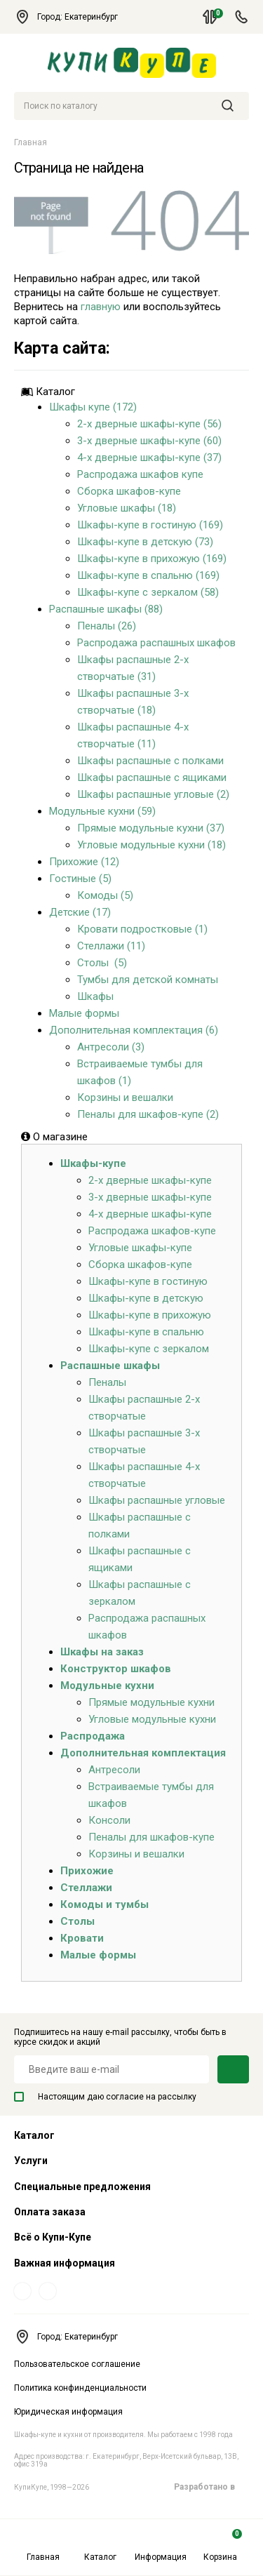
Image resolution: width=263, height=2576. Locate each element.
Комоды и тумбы (104, 1904)
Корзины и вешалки (125, 1097)
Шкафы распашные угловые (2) (153, 794)
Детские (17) (80, 912)
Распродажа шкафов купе (140, 474)
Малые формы (84, 1013)
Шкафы (95, 996)
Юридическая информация (68, 2412)
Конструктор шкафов (115, 1668)
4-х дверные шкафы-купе (150, 1214)
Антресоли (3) (110, 1047)
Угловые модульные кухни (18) (151, 845)
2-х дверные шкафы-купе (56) (149, 424)
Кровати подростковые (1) (142, 929)
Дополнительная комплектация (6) (133, 1030)
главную (101, 306)
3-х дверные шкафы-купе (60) (149, 440)
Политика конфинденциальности (80, 2388)
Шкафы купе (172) (93, 407)
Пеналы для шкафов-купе (151, 1837)
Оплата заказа (50, 2211)
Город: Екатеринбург (72, 16)
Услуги (31, 2160)
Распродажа (92, 1736)
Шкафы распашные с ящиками (152, 777)
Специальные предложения (82, 2186)
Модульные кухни (107, 1685)
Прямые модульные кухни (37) (150, 828)
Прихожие (87, 1870)
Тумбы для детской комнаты (147, 979)
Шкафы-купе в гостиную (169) (150, 525)
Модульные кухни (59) (102, 811)
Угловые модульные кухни (152, 1719)
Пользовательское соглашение (77, 2364)
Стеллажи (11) (111, 946)
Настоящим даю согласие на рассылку (105, 2097)
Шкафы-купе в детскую (145, 1298)
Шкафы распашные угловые (156, 1500)
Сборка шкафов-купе (129, 491)
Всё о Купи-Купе (52, 2237)
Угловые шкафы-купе (140, 1247)
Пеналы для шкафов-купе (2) (148, 1114)
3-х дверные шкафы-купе (150, 1197)
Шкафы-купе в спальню (146, 1332)
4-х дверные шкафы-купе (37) (149, 457)
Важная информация (64, 2263)
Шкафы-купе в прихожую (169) (152, 558)
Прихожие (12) (84, 861)
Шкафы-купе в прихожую (149, 1315)
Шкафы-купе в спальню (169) (148, 575)
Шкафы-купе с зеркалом (148, 1348)
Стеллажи (86, 1887)
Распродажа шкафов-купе (152, 1230)
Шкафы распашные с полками (150, 760)
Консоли (109, 1820)
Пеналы (107, 1382)
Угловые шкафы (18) (126, 508)
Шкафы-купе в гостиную (148, 1281)
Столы (77, 1921)
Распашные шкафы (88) (106, 609)
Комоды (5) (105, 895)
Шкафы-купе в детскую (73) (145, 541)
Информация (161, 2545)
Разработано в (211, 2487)
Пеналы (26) (106, 626)
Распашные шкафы (110, 1365)
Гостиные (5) (80, 878)
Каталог (100, 2545)
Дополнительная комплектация (143, 1753)
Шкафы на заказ (102, 1652)
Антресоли (114, 1769)
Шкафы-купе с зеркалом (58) (148, 592)
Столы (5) (102, 962)
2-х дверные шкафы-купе (150, 1180)
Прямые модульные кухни (151, 1702)
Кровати (82, 1938)
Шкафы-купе (93, 1163)
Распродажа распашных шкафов (156, 642)
